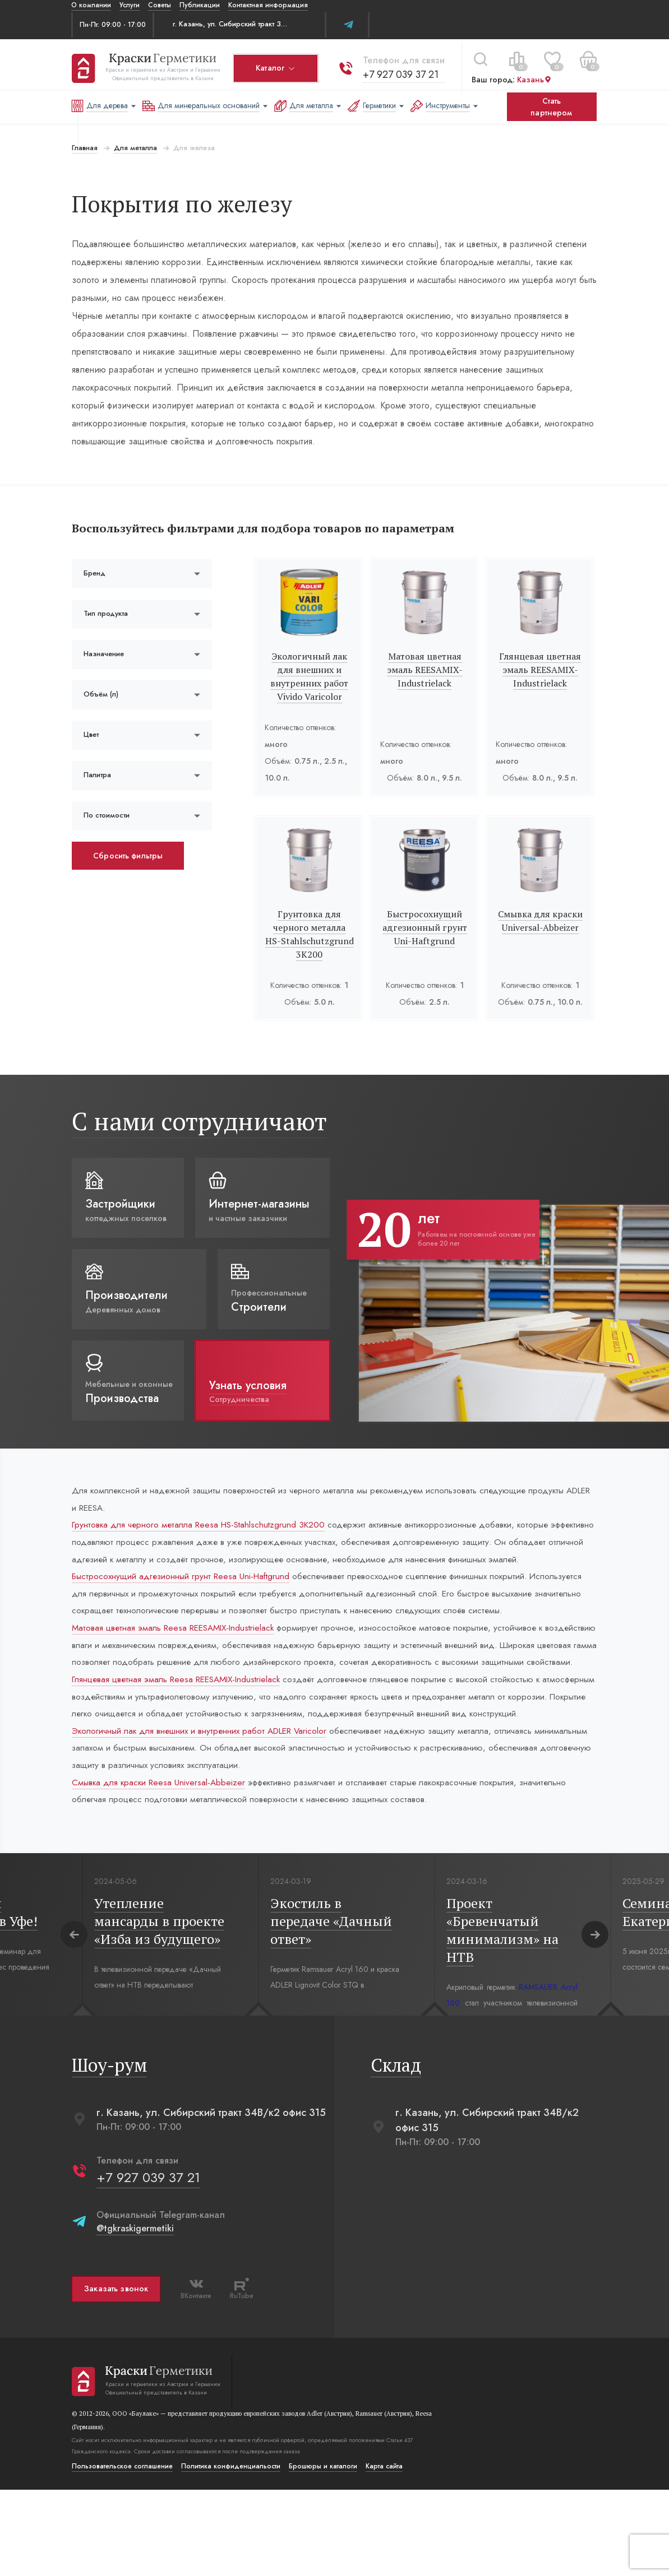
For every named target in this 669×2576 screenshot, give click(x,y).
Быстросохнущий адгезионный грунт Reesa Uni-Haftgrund (185, 1598)
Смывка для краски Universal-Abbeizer (541, 921)
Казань (533, 76)
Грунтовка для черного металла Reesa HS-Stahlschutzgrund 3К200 (202, 1526)
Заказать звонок (115, 2375)
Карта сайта (383, 2552)
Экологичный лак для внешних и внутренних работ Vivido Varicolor (309, 676)
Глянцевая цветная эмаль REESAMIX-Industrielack (541, 669)
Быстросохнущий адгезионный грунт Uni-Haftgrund (424, 927)
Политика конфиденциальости (230, 2552)
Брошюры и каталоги (322, 2552)
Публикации (199, 5)
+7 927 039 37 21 (400, 71)
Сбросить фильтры (127, 855)
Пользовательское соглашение (121, 2552)
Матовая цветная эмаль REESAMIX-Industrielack (425, 669)
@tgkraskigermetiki (134, 2314)
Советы (159, 5)
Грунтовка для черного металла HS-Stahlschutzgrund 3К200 (309, 934)
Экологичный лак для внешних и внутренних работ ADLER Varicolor (205, 1813)
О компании (91, 5)
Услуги (129, 5)
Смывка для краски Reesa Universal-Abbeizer (160, 1867)
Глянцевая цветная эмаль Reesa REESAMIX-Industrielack (180, 1741)
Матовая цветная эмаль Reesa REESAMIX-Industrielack (177, 1670)
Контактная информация (268, 5)
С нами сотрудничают (198, 1121)
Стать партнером (551, 106)
